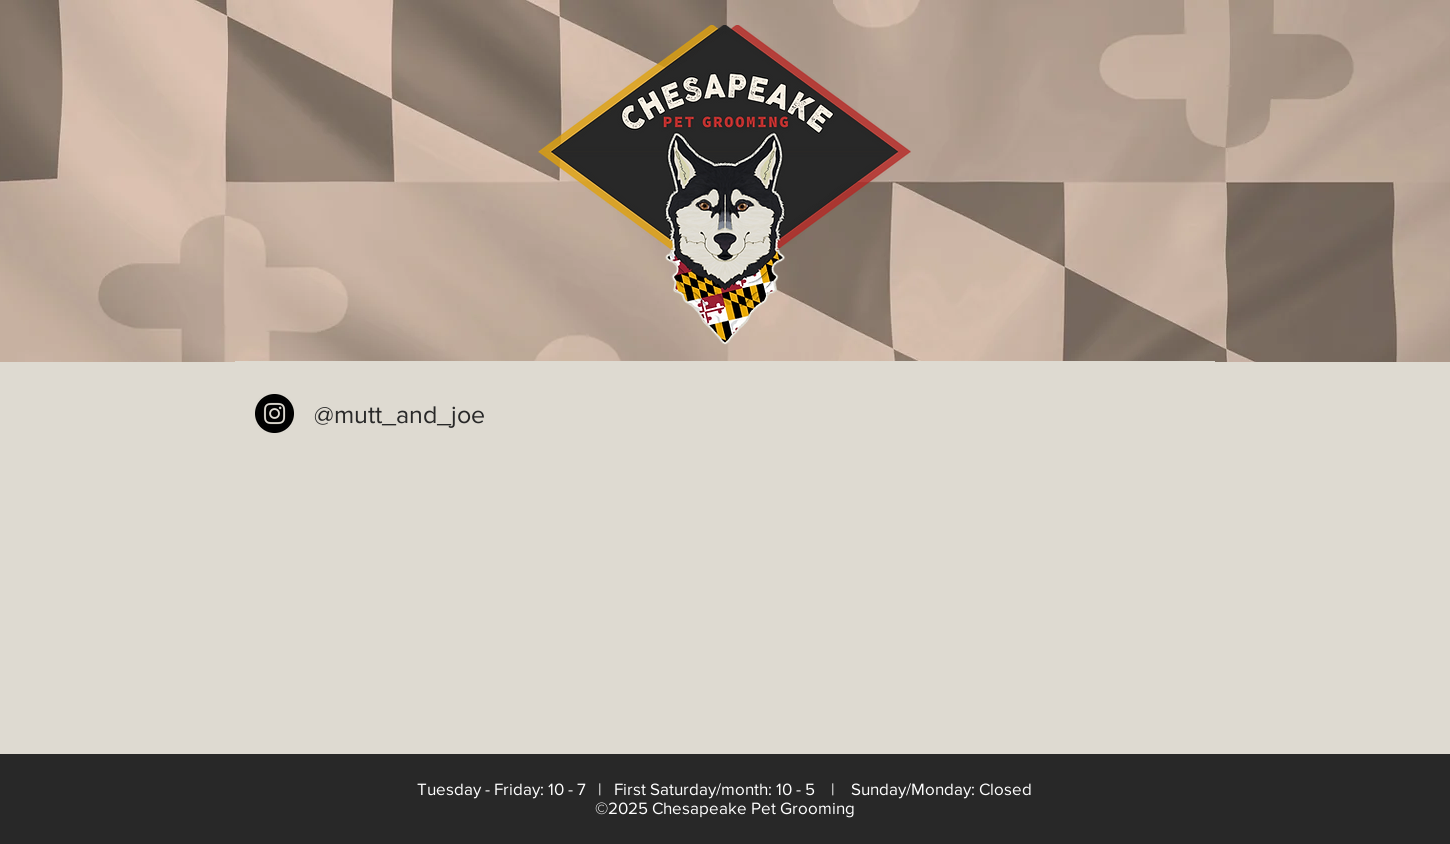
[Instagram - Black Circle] (274, 413)
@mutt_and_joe (399, 414)
